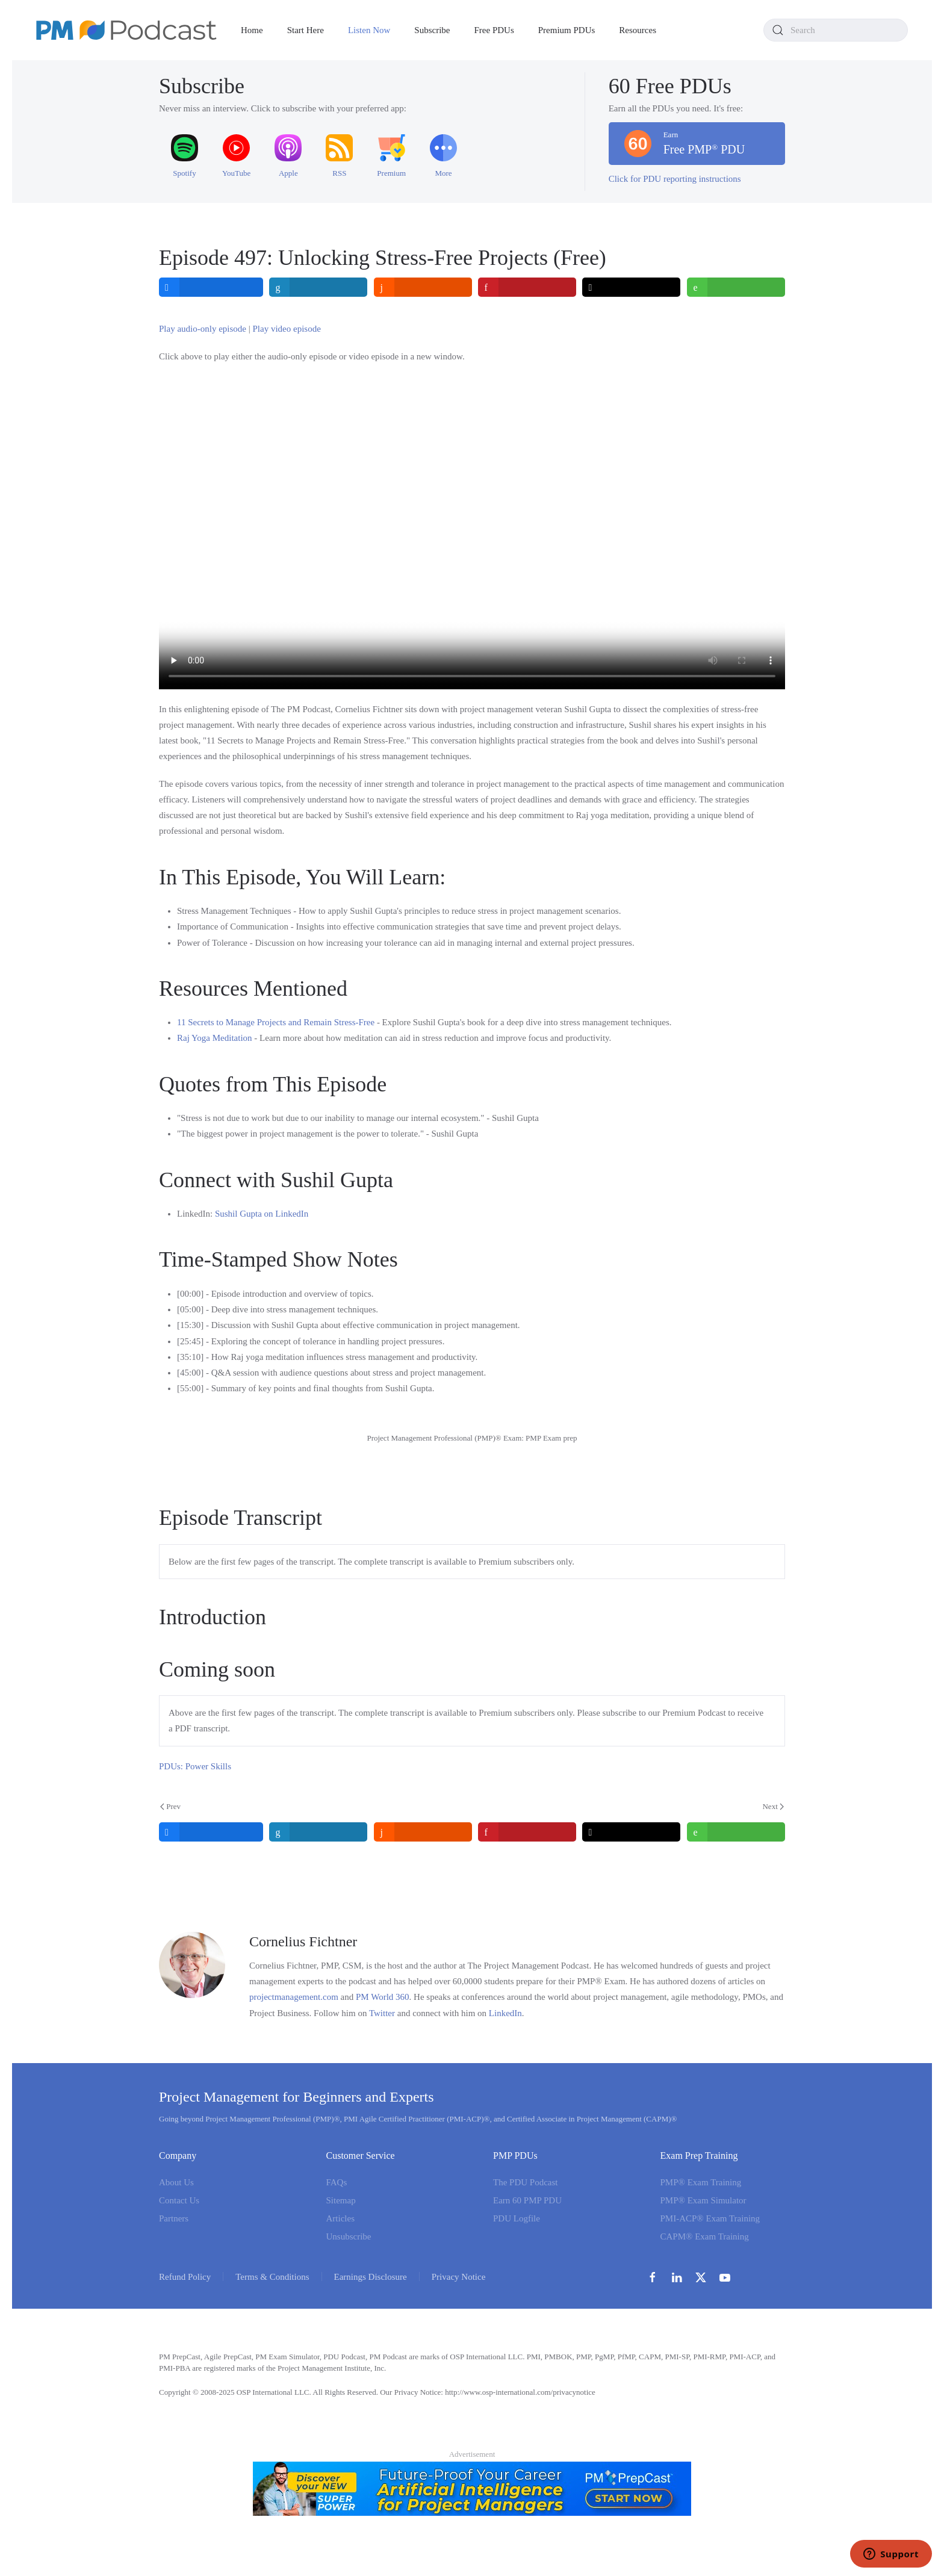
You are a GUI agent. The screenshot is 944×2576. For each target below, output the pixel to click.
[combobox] (835, 30)
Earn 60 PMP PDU (527, 2200)
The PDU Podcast (525, 2182)
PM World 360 (382, 1997)
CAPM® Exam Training (704, 2236)
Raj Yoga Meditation (214, 1038)
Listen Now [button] (369, 30)
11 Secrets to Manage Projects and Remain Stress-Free (275, 1022)
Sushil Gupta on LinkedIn (261, 1213)
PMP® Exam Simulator (703, 2200)
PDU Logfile (516, 2218)
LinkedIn (505, 2013)
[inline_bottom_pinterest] (527, 1832)
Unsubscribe (348, 2236)
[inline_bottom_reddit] (423, 1832)
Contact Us (179, 2200)
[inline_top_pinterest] (527, 287)
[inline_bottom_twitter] (632, 1832)
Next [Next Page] (773, 1806)
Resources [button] (637, 30)
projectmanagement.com (293, 1997)
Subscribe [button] (432, 30)
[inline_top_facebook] (211, 287)
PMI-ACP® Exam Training (710, 2218)
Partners (173, 2218)
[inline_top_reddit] (423, 287)
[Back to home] (126, 30)
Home (252, 30)
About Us (176, 2182)
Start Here (305, 30)
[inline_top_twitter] (632, 287)
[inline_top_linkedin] (319, 287)
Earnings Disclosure (370, 2277)
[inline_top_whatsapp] (736, 287)
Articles (340, 2218)
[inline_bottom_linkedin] (319, 1832)
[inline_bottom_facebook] (211, 1832)
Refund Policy (185, 2277)
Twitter (382, 2013)
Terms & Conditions (272, 2277)
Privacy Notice (459, 2277)
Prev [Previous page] (170, 1806)
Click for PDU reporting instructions (675, 179)
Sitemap (341, 2200)
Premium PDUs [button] (566, 30)
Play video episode (287, 329)
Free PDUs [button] (494, 30)
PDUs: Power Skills (195, 1766)
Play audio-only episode (202, 329)
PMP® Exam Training (701, 2182)
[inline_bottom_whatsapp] (736, 1832)
